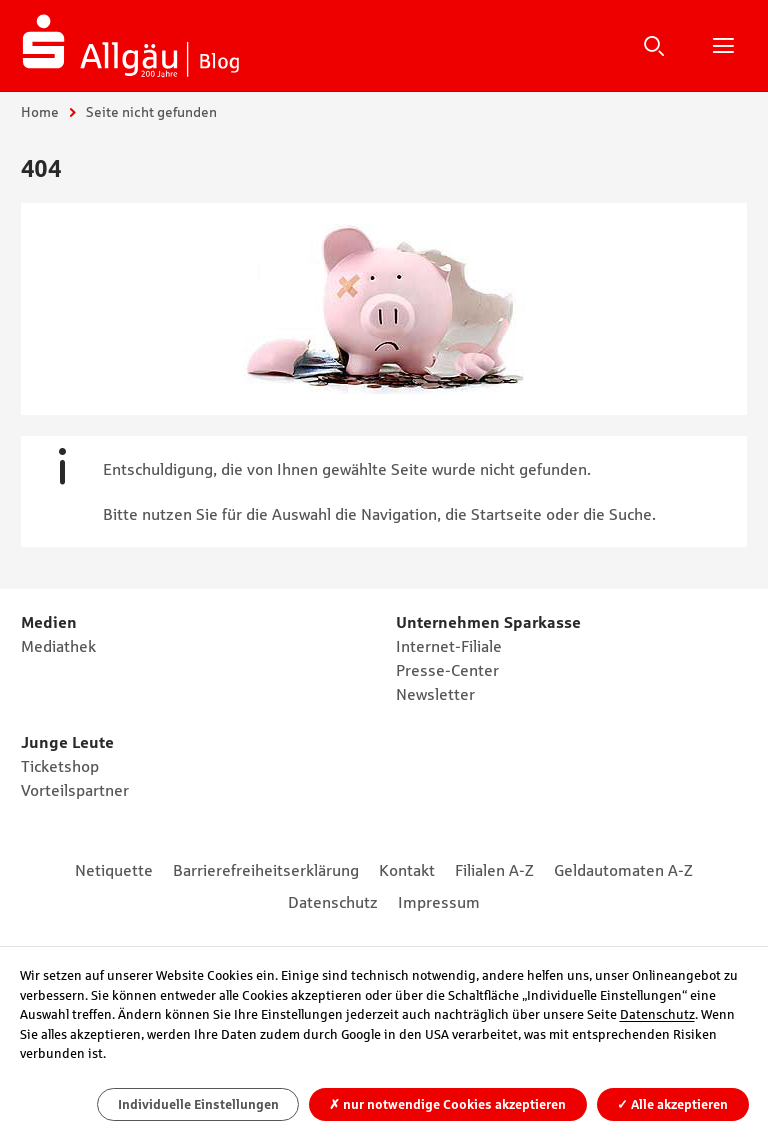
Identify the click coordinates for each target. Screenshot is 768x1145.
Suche (654, 45)
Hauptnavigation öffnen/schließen (723, 45)
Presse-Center (447, 670)
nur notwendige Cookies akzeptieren (447, 1104)
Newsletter (435, 694)
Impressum (439, 902)
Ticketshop (60, 766)
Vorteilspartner (75, 790)
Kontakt (407, 870)
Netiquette (114, 870)
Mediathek (58, 646)
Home (40, 112)
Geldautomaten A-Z (623, 870)
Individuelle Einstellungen (198, 1104)
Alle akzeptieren (672, 1104)
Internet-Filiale (449, 646)
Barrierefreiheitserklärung (266, 870)
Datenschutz (333, 902)
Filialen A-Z (494, 870)
